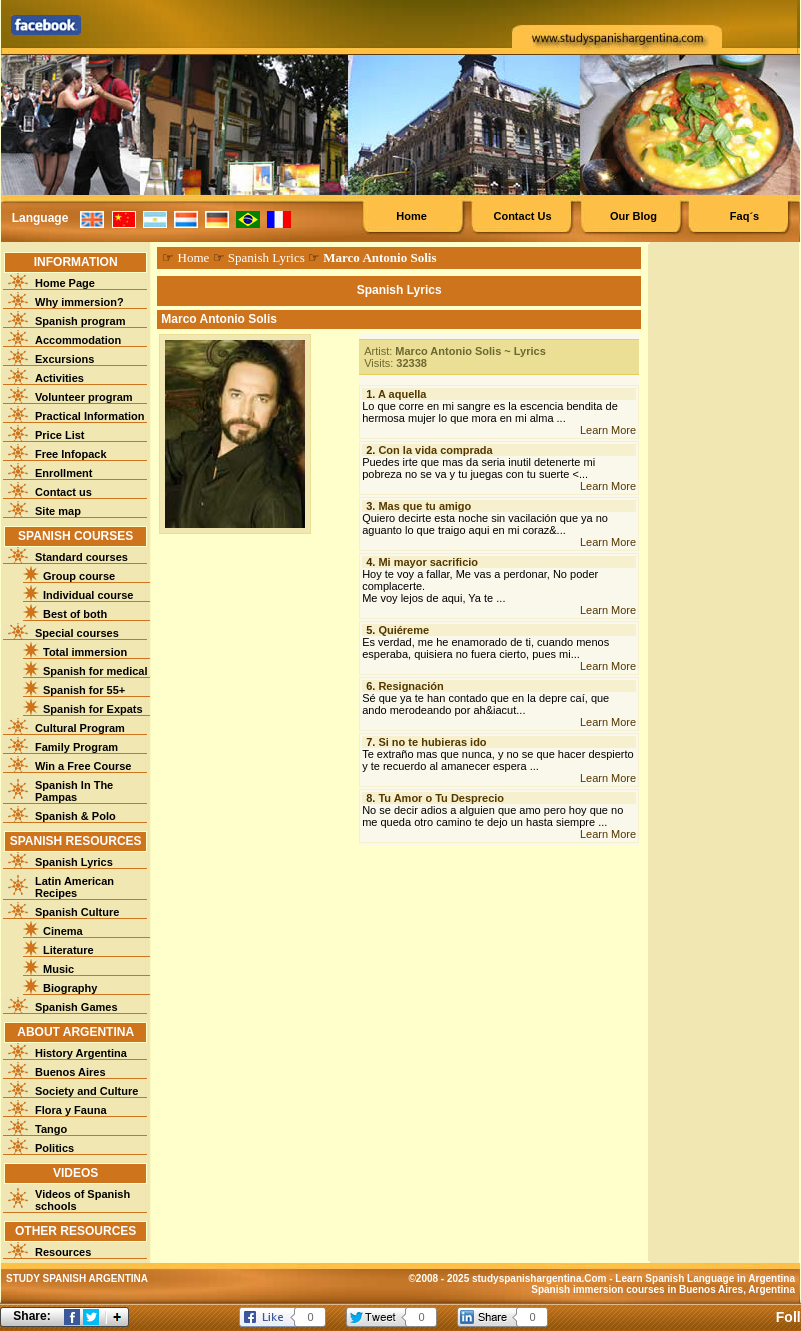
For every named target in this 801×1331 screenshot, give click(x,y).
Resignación (410, 686)
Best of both (75, 614)
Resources (63, 1252)
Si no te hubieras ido (432, 742)
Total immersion (85, 652)
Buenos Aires (70, 1072)
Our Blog (633, 216)
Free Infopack (71, 454)
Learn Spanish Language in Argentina (705, 1278)
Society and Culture (86, 1091)
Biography (70, 988)
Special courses (77, 633)
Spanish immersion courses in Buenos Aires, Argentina (663, 1289)
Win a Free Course (83, 766)
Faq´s (744, 216)
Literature (68, 950)
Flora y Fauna (71, 1110)
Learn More (608, 430)
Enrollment (63, 473)
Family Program (76, 747)
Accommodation (78, 340)
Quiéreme (403, 630)
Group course (79, 576)
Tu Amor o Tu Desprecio (441, 798)
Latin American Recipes (74, 887)
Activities (59, 378)
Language (40, 218)
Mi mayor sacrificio (428, 562)
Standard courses (81, 557)
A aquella (402, 394)
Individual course (88, 595)
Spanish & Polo (75, 816)
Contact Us (522, 216)
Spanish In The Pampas (74, 791)
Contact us (63, 492)
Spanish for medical (95, 671)
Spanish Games (76, 1007)
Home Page (65, 283)
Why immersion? (79, 302)
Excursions (64, 359)
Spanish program (80, 321)
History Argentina (81, 1053)
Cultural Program (80, 728)
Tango (51, 1129)
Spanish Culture (77, 912)
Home (411, 216)
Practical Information (89, 416)
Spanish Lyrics (74, 862)
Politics (54, 1148)
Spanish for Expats (93, 709)
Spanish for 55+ (84, 690)
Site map (58, 511)
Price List (60, 435)
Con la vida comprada (435, 450)
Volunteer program (84, 397)
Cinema (63, 931)
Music (58, 969)
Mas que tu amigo (424, 506)
